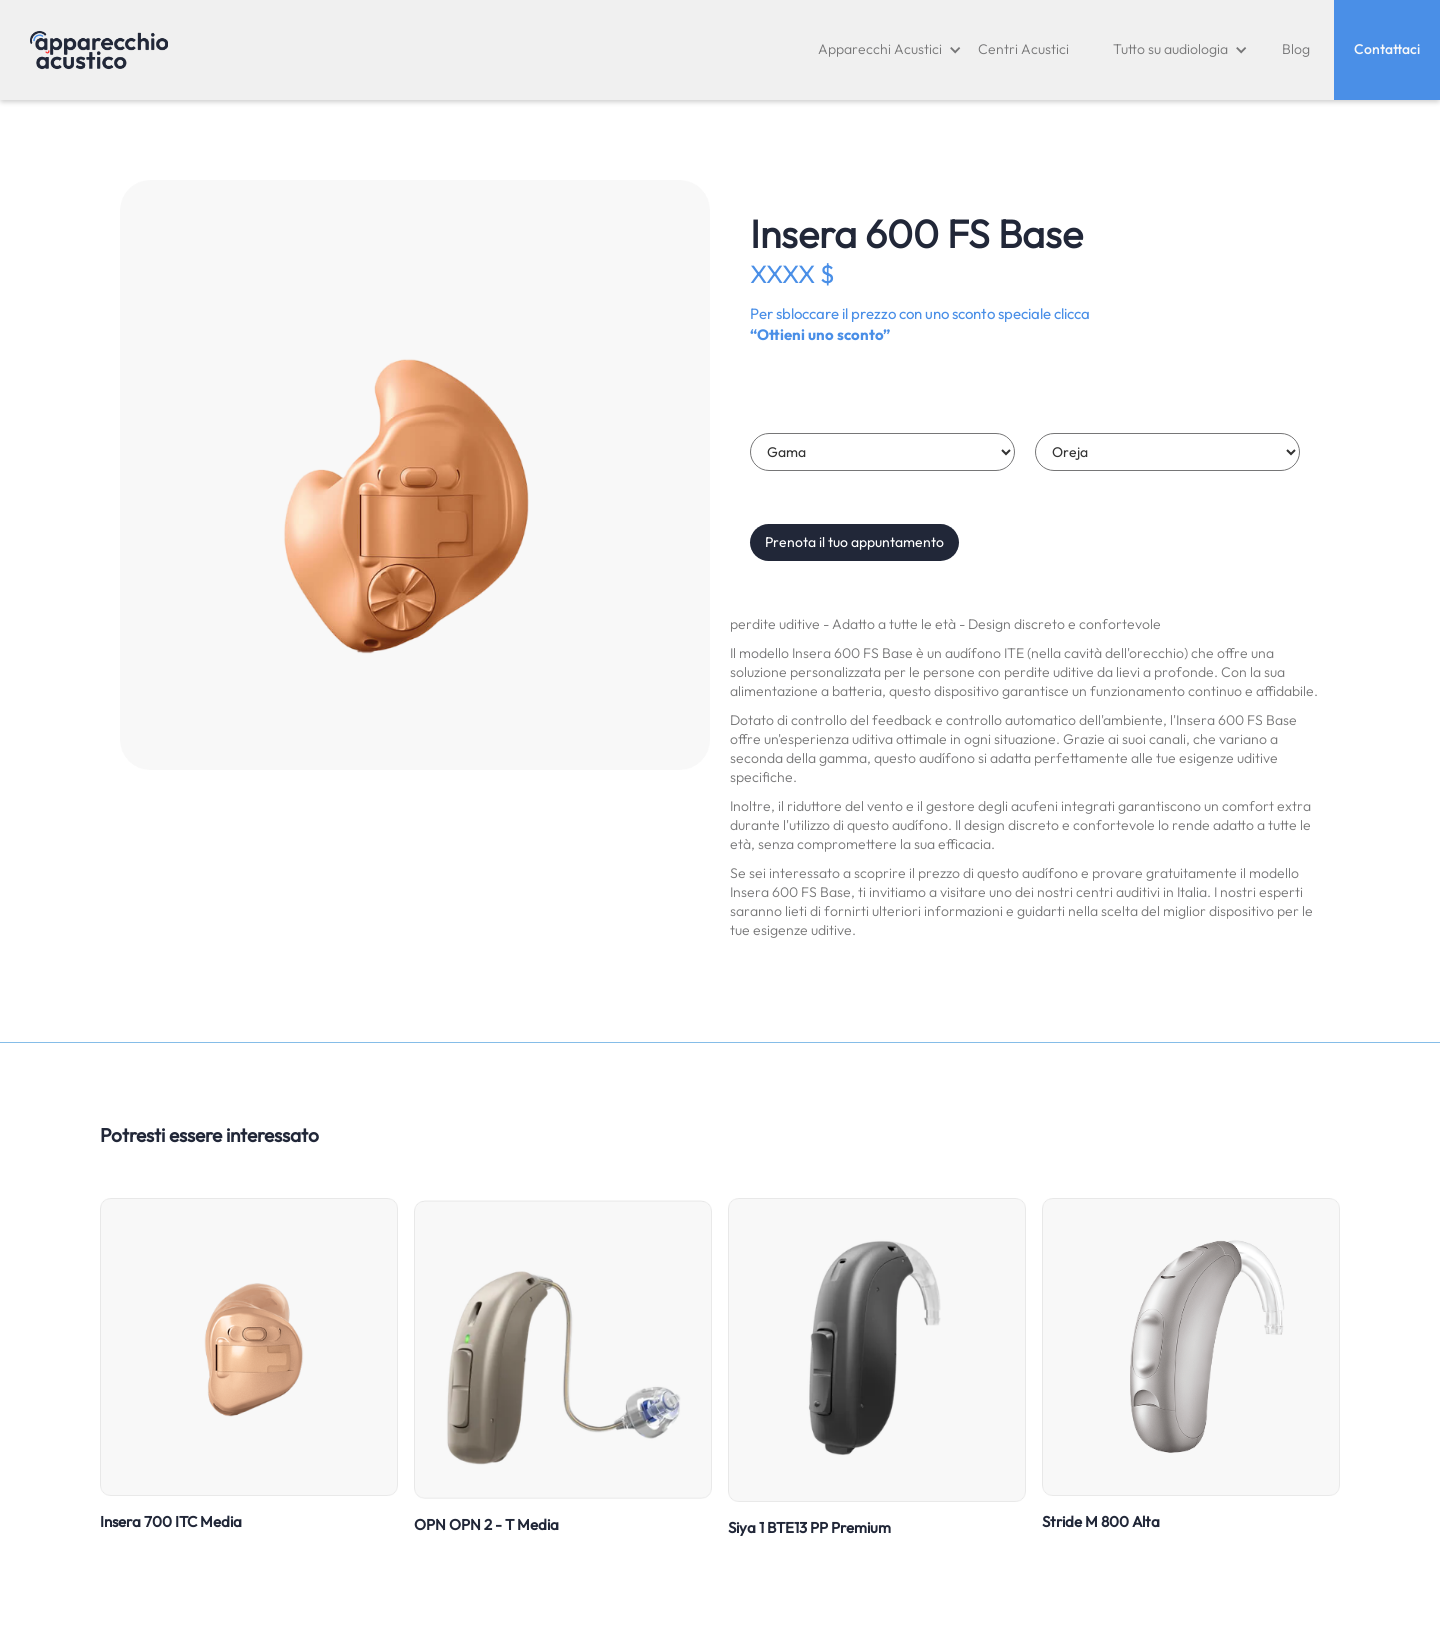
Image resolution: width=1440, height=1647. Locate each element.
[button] (890, 50)
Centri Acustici (1023, 49)
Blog (1296, 49)
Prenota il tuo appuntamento (854, 542)
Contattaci (1387, 49)
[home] (99, 50)
